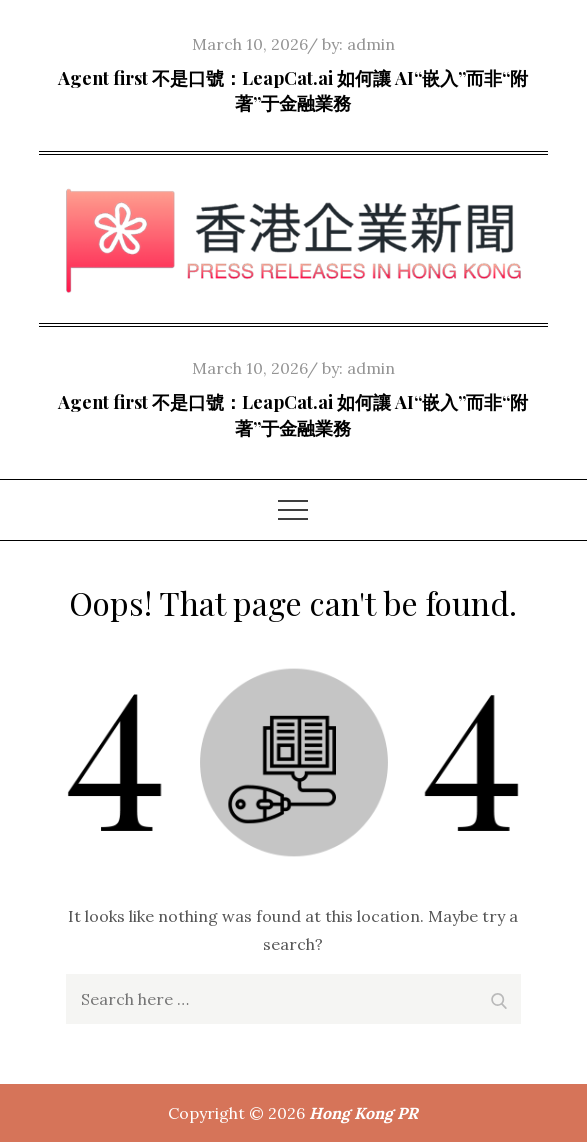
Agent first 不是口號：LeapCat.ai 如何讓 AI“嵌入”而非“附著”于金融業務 (293, 90)
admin (371, 44)
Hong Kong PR (363, 1113)
